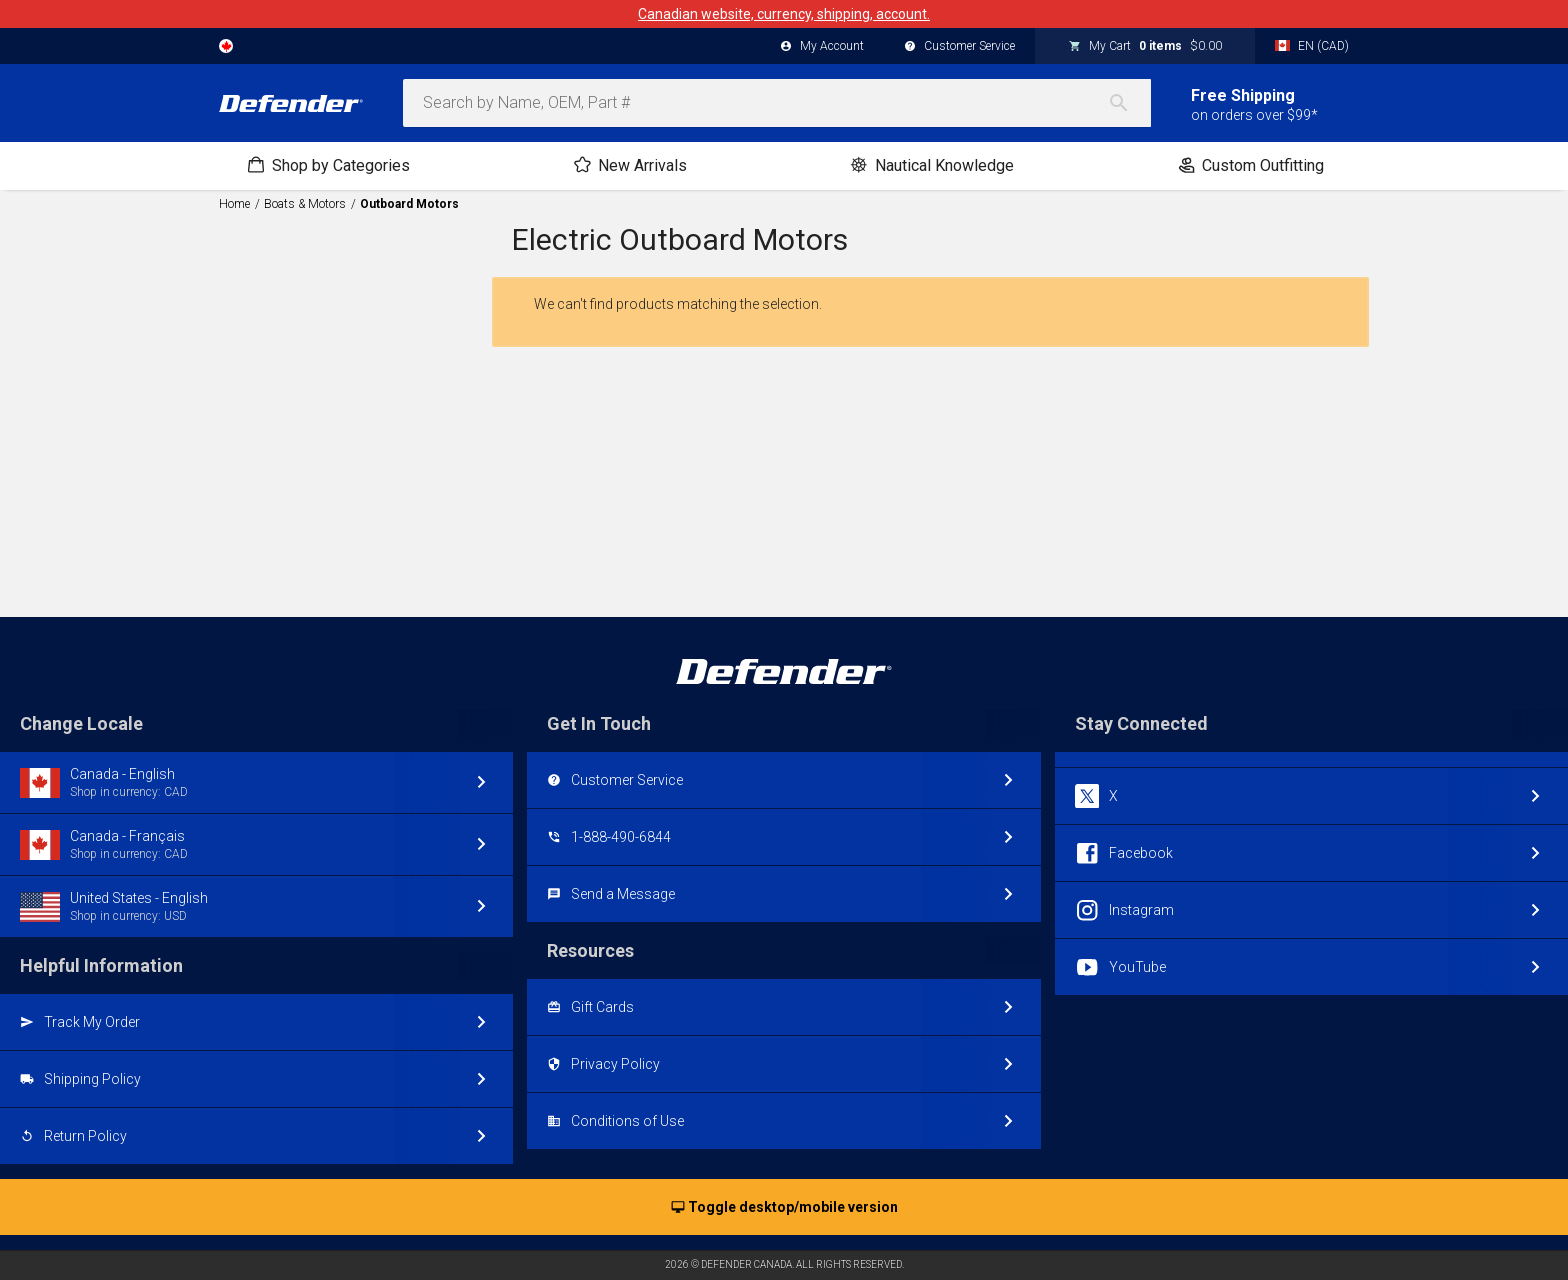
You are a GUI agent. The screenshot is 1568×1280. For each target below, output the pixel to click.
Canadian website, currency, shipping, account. (784, 14)
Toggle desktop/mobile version (784, 1208)
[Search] (1129, 103)
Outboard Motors (409, 204)
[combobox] (777, 103)
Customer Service (959, 47)
